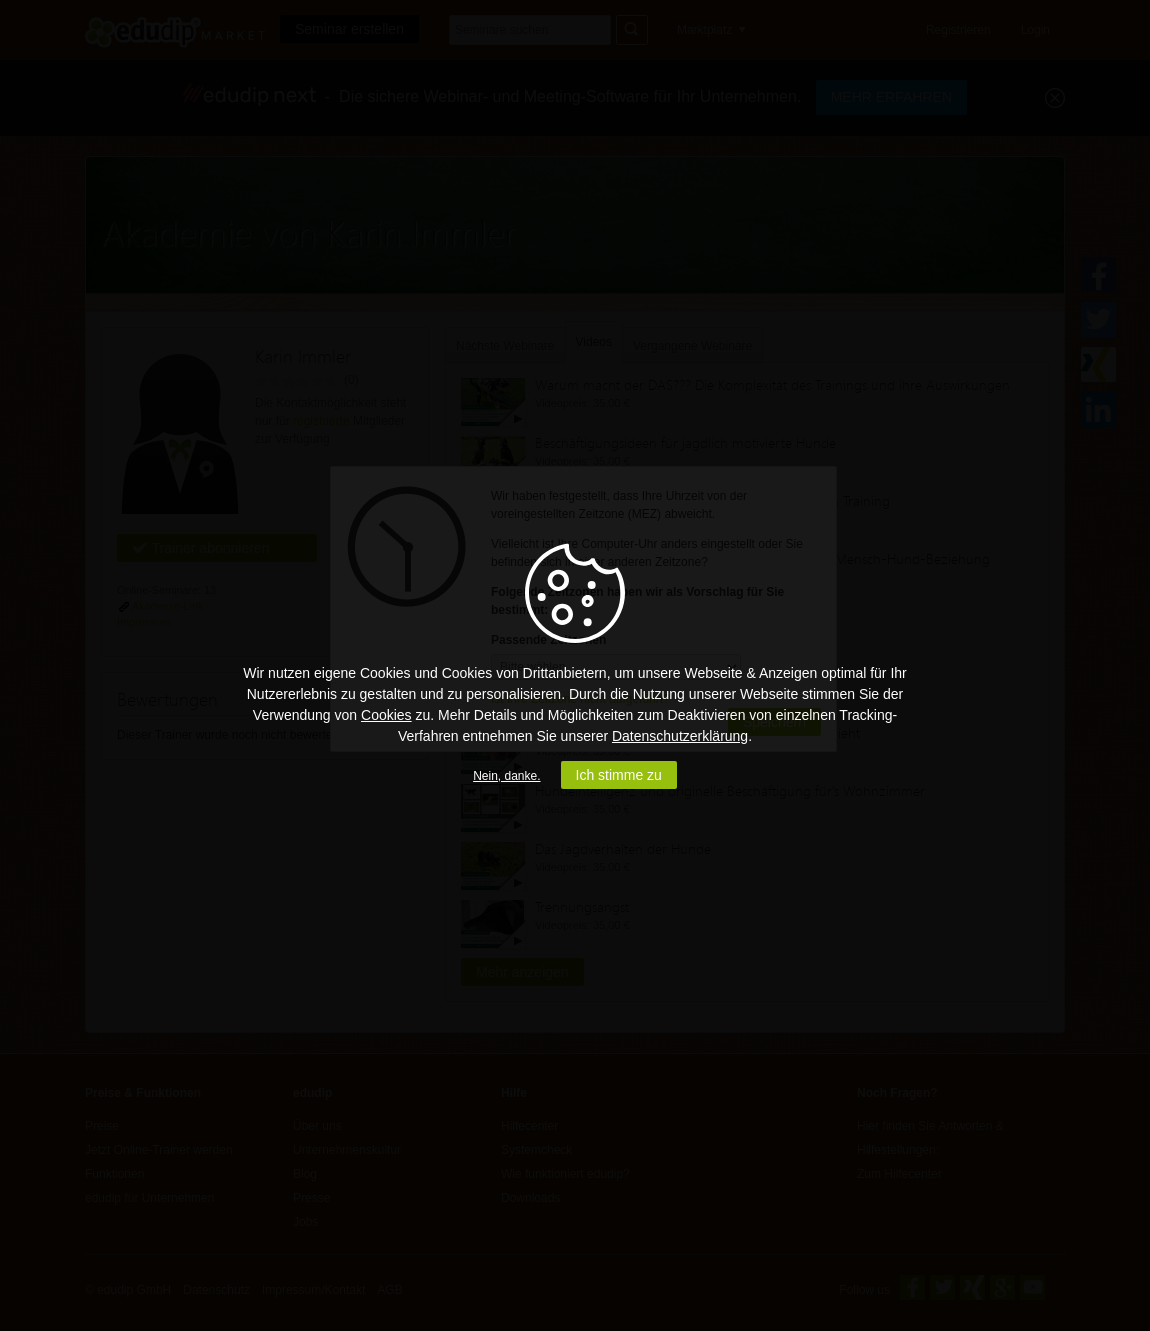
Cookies (386, 715)
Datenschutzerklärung (680, 736)
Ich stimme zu (619, 775)
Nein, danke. (506, 776)
